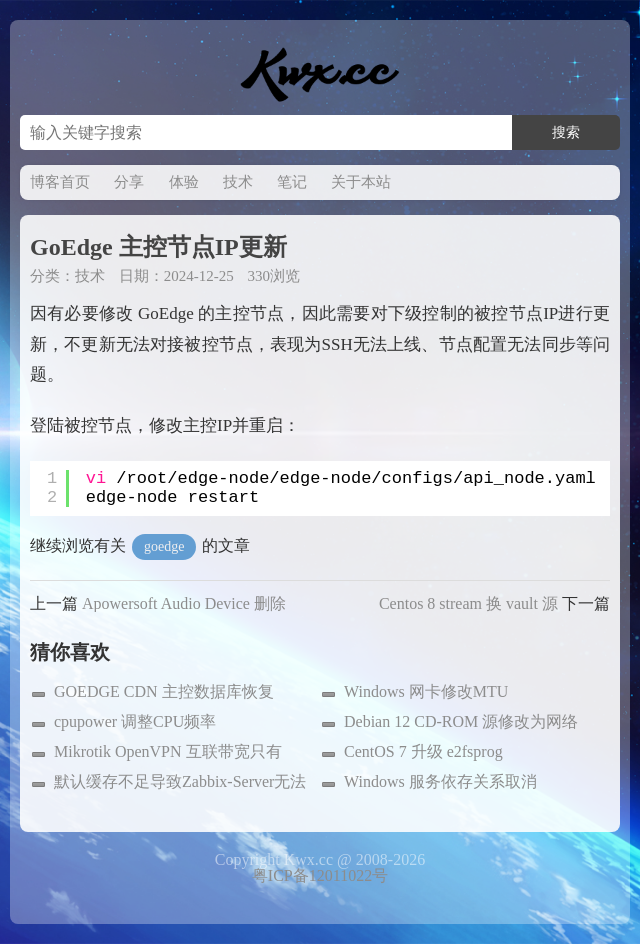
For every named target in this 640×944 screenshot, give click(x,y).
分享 (129, 182)
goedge (164, 546)
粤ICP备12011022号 (320, 875)
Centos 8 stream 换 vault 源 (468, 603)
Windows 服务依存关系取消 (440, 781)
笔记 (292, 182)
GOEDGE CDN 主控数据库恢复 (164, 691)
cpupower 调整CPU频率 (135, 721)
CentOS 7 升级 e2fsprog (423, 751)
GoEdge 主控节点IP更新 (158, 247)
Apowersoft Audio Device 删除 (184, 603)
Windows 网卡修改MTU (426, 691)
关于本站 (361, 182)
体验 (184, 182)
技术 (238, 182)
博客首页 (60, 182)
